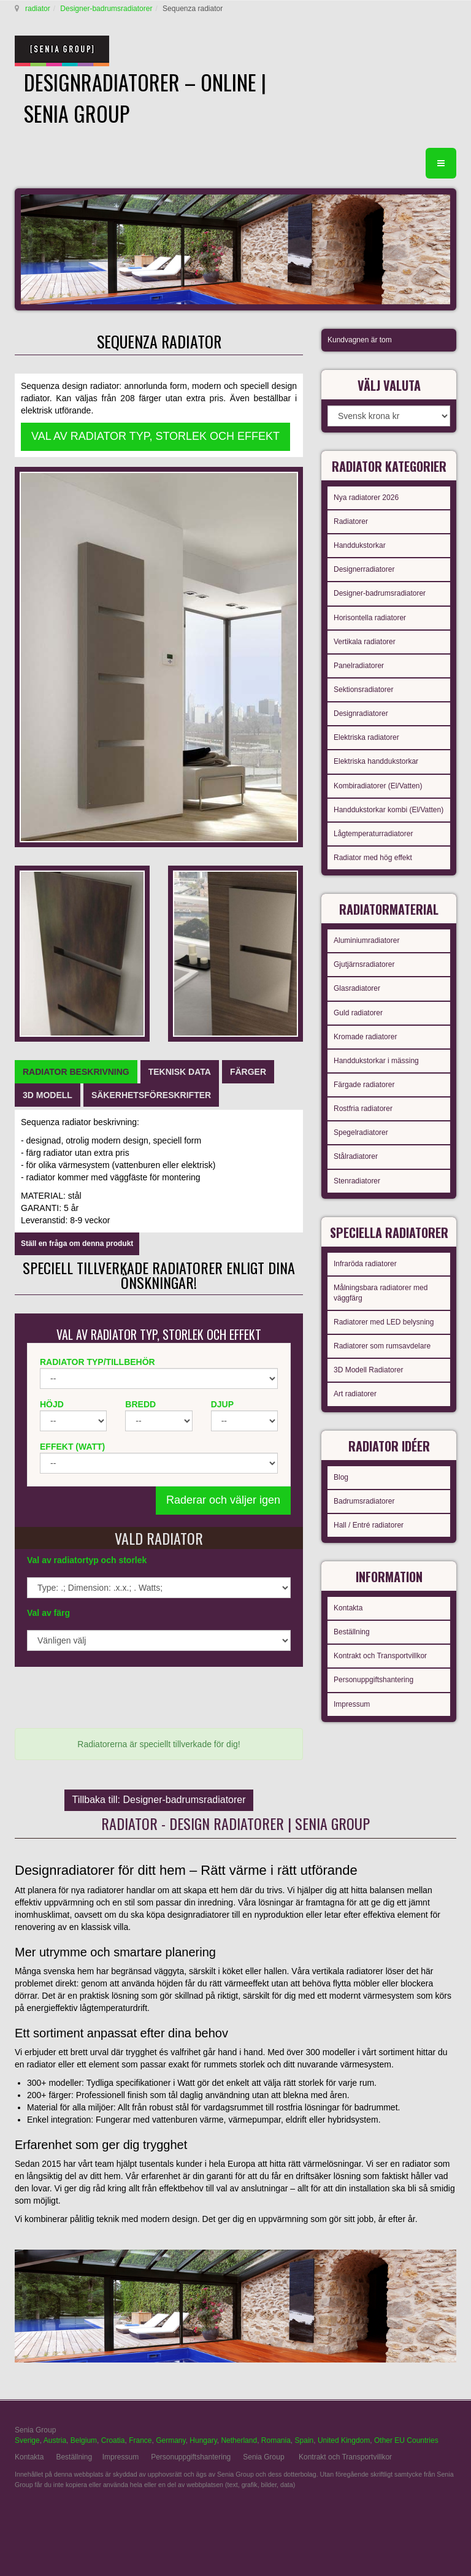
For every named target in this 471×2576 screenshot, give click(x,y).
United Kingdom (344, 2440)
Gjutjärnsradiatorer (364, 964)
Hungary (203, 2440)
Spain (304, 2440)
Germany (170, 2440)
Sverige (27, 2440)
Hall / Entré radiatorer (369, 1525)
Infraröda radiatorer (365, 1263)
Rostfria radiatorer (363, 1108)
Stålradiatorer (356, 1156)
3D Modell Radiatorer (368, 1370)
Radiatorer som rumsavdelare (382, 1346)
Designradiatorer (361, 713)
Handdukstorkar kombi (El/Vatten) (388, 809)
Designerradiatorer (364, 569)
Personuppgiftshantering (373, 1679)
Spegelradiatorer (361, 1132)
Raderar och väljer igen (223, 1500)
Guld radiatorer (358, 1013)
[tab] (76, 1071)
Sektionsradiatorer (363, 689)
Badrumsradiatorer (364, 1501)
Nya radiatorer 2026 (366, 497)
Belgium (84, 2440)
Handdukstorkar (360, 545)
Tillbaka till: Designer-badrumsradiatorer (158, 1799)
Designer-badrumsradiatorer (106, 8)
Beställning (352, 1632)
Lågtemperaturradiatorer (373, 833)
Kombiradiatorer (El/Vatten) (378, 786)
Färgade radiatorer (364, 1084)
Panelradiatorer (359, 665)
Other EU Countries (406, 2440)
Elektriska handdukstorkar (376, 761)
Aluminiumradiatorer (366, 940)
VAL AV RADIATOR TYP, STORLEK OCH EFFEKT (155, 436)
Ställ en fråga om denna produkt (77, 1243)
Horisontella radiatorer (370, 617)
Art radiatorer (355, 1394)
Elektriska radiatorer (366, 737)
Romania (276, 2440)
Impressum (352, 1704)
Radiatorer (351, 521)
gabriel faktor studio (408, 2514)
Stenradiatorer (357, 1181)
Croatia (113, 2440)
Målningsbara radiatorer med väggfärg (380, 1292)
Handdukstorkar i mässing (376, 1060)
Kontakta (348, 1608)
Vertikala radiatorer (365, 641)
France (140, 2440)
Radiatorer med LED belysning (384, 1322)
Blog (341, 1477)
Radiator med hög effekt (373, 857)
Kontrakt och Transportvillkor (380, 1655)
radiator (37, 8)
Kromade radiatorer (365, 1036)
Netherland (239, 2440)
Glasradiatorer (357, 988)
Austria (55, 2440)
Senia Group (263, 2457)
